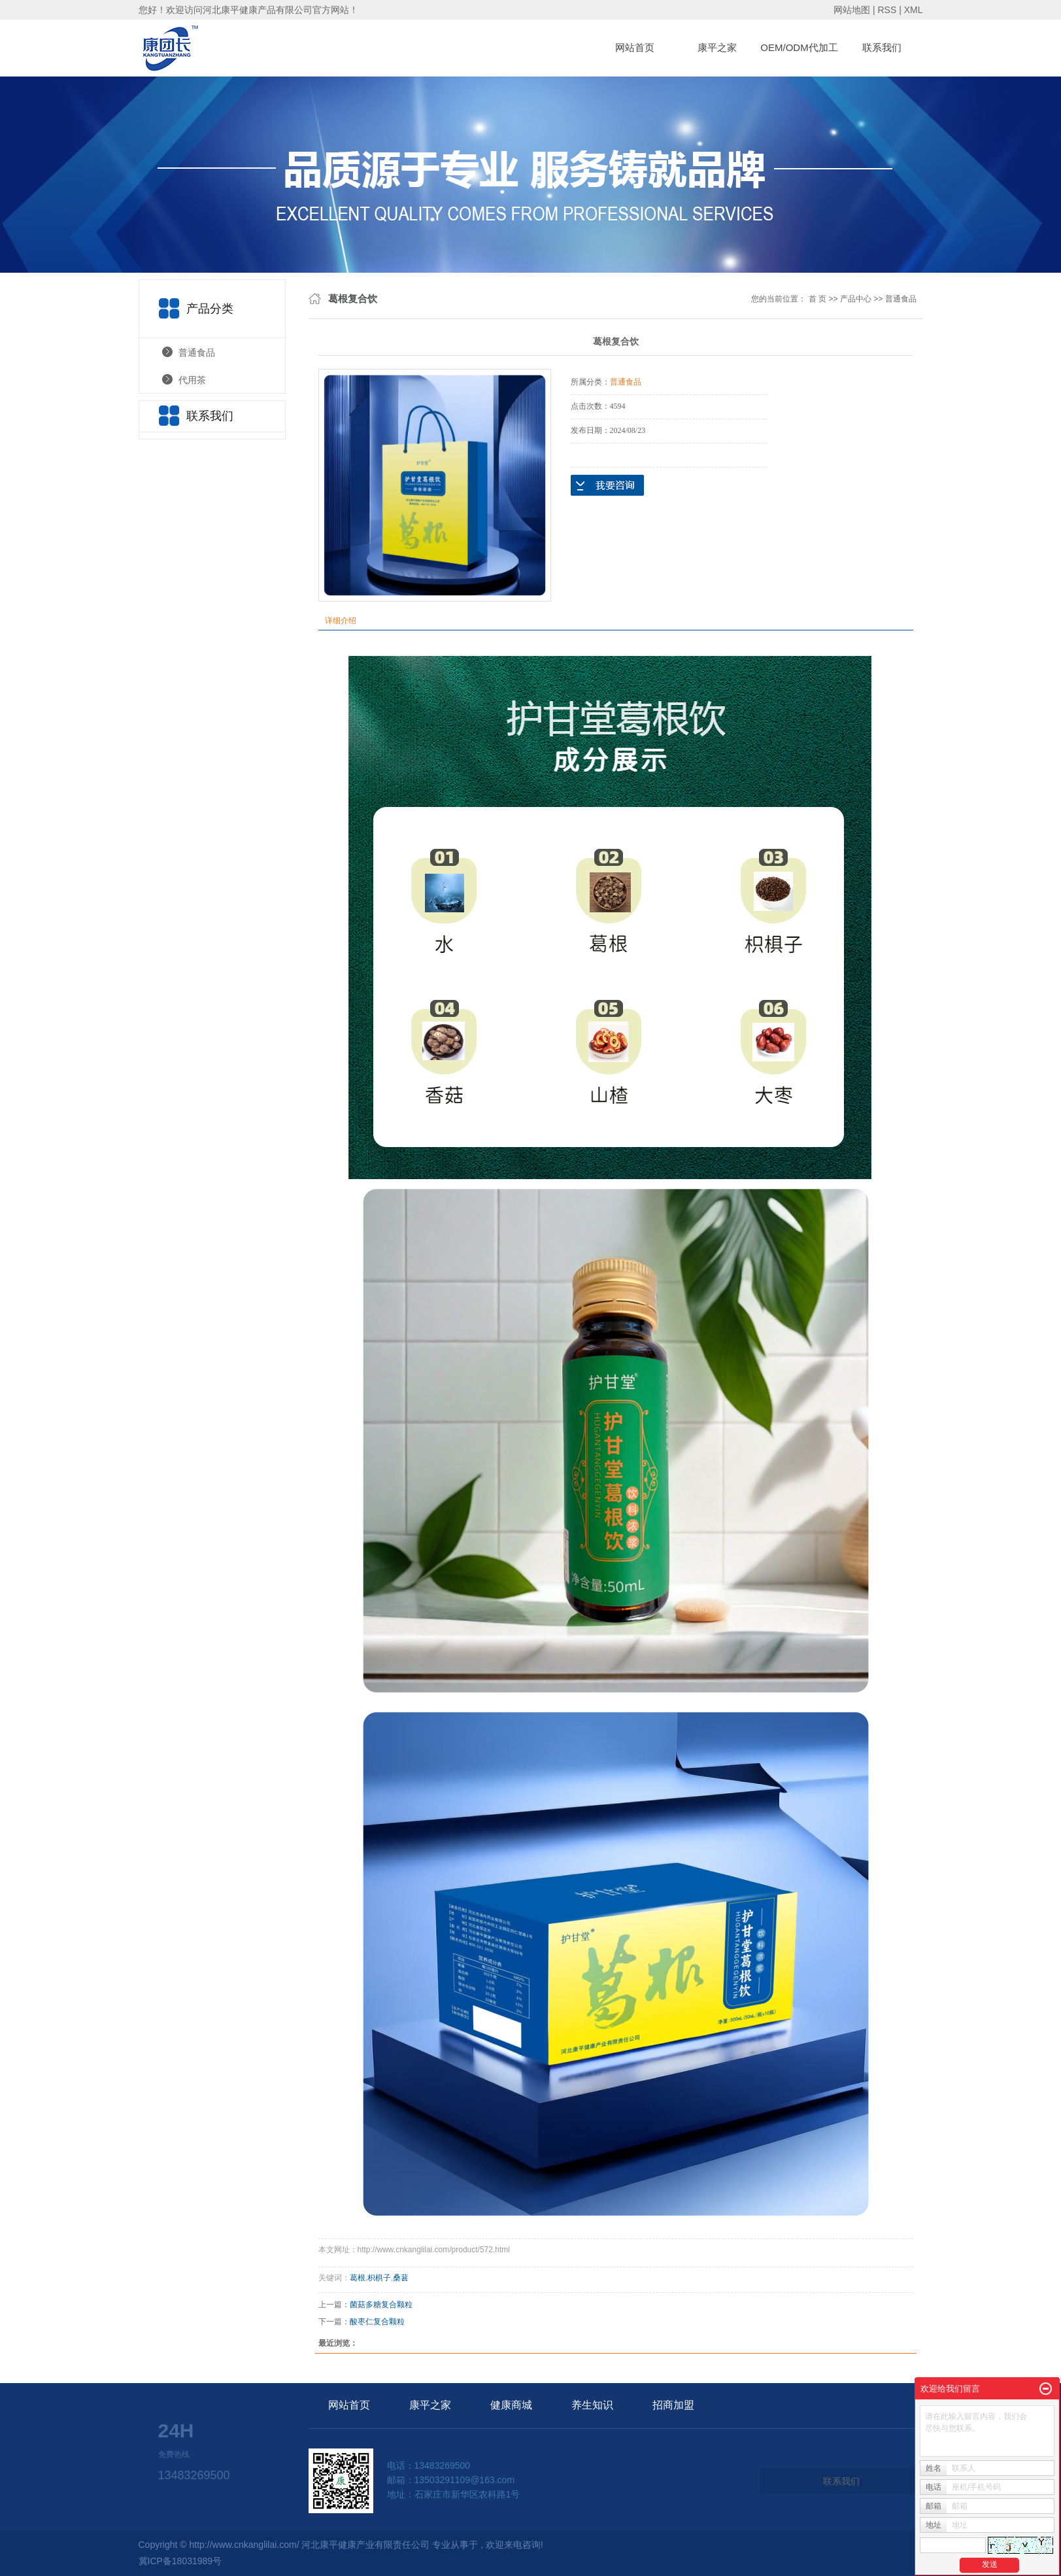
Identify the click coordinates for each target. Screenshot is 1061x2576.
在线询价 (607, 485)
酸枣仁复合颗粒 (377, 2321)
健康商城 (511, 2405)
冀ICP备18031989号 (180, 2561)
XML (913, 10)
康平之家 (717, 47)
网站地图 (853, 10)
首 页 (817, 298)
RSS (886, 10)
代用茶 (192, 380)
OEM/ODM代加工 (798, 47)
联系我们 (881, 47)
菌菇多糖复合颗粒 (381, 2304)
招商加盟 (673, 2405)
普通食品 (196, 352)
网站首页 (634, 47)
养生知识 (592, 2405)
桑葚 (401, 2277)
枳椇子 (379, 2277)
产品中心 (855, 298)
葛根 (357, 2277)
